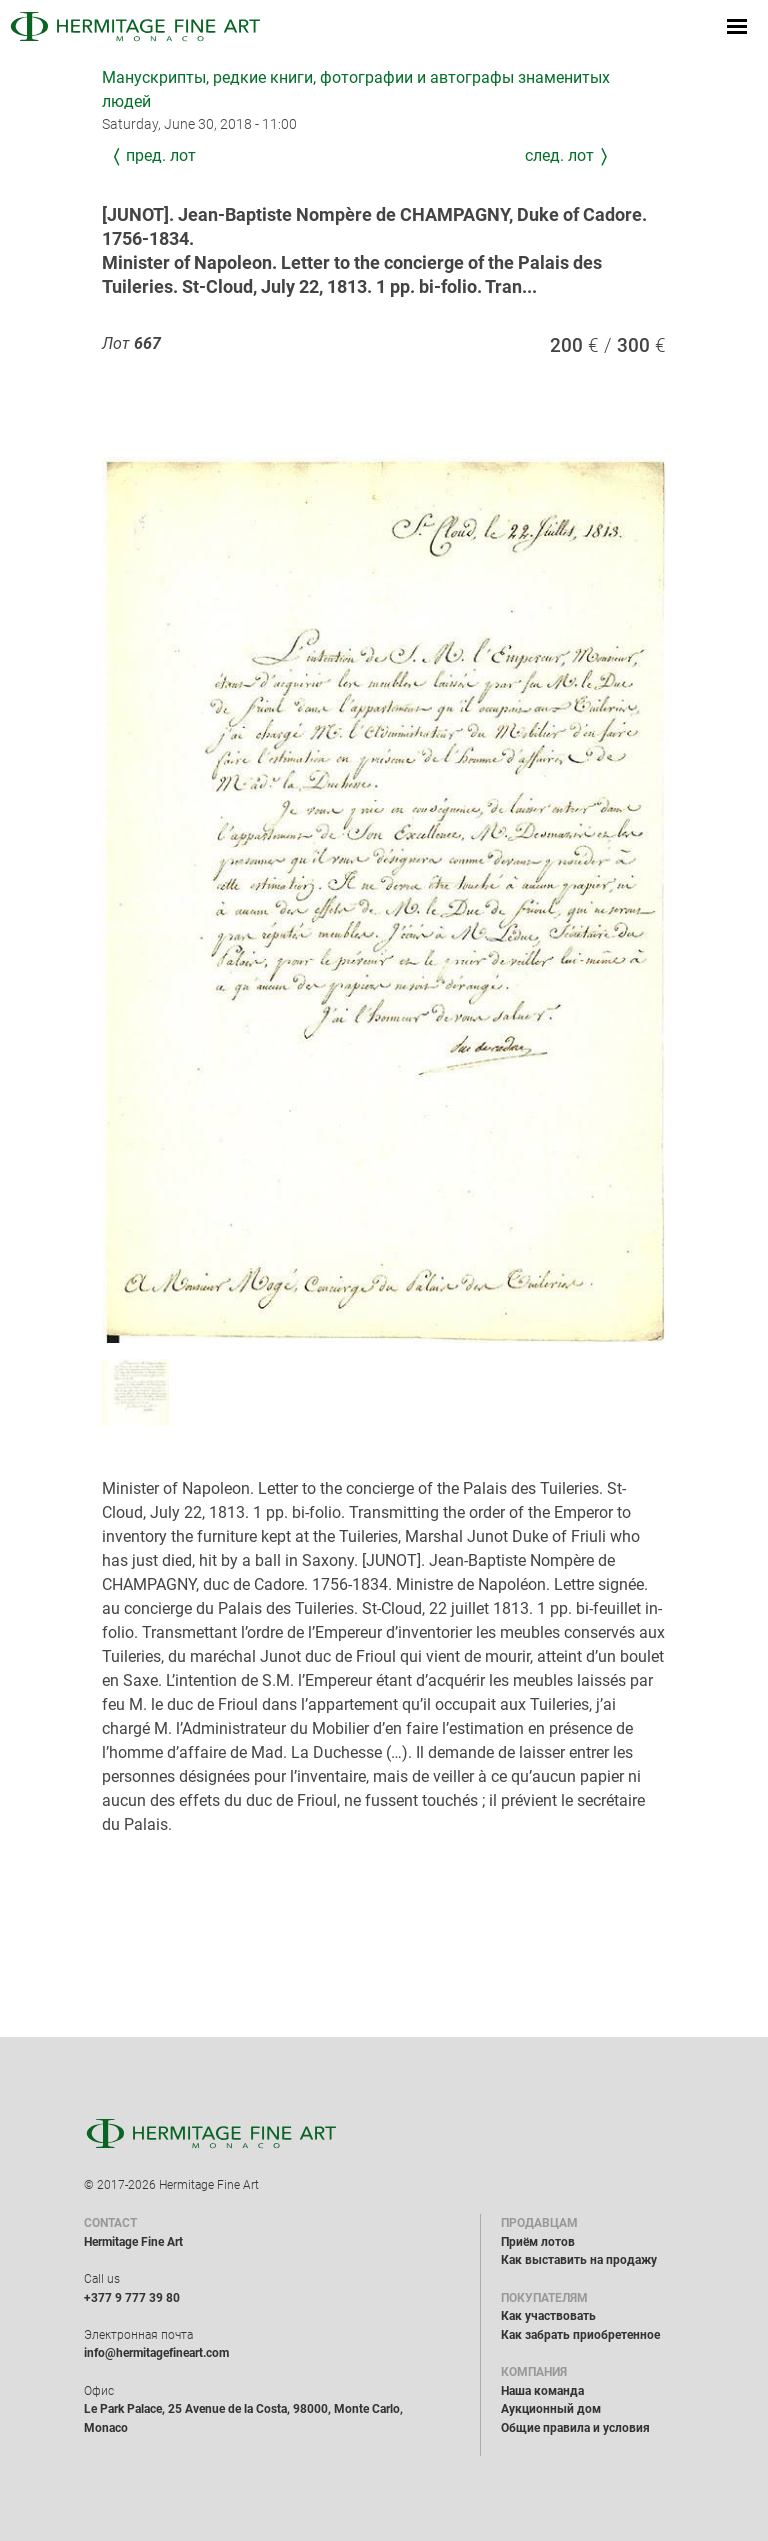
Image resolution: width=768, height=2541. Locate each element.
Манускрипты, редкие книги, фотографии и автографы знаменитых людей (356, 89)
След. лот (559, 155)
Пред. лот (161, 155)
